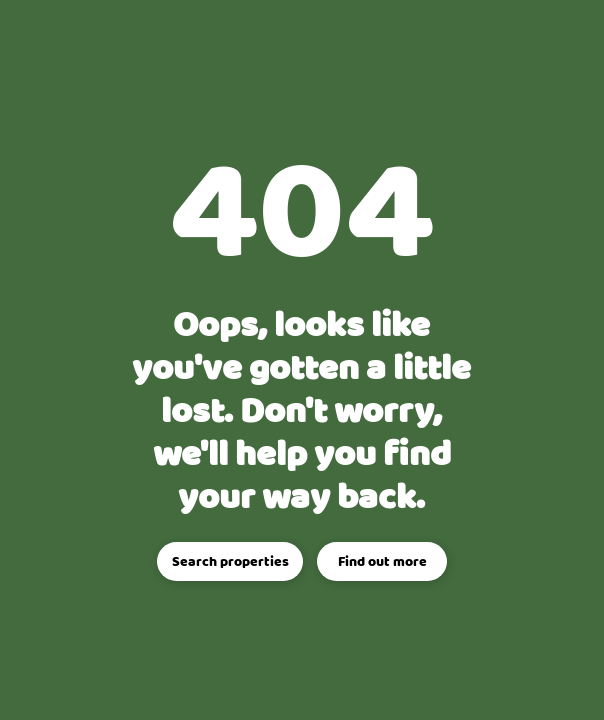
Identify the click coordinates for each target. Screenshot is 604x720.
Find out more (382, 562)
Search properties (230, 562)
